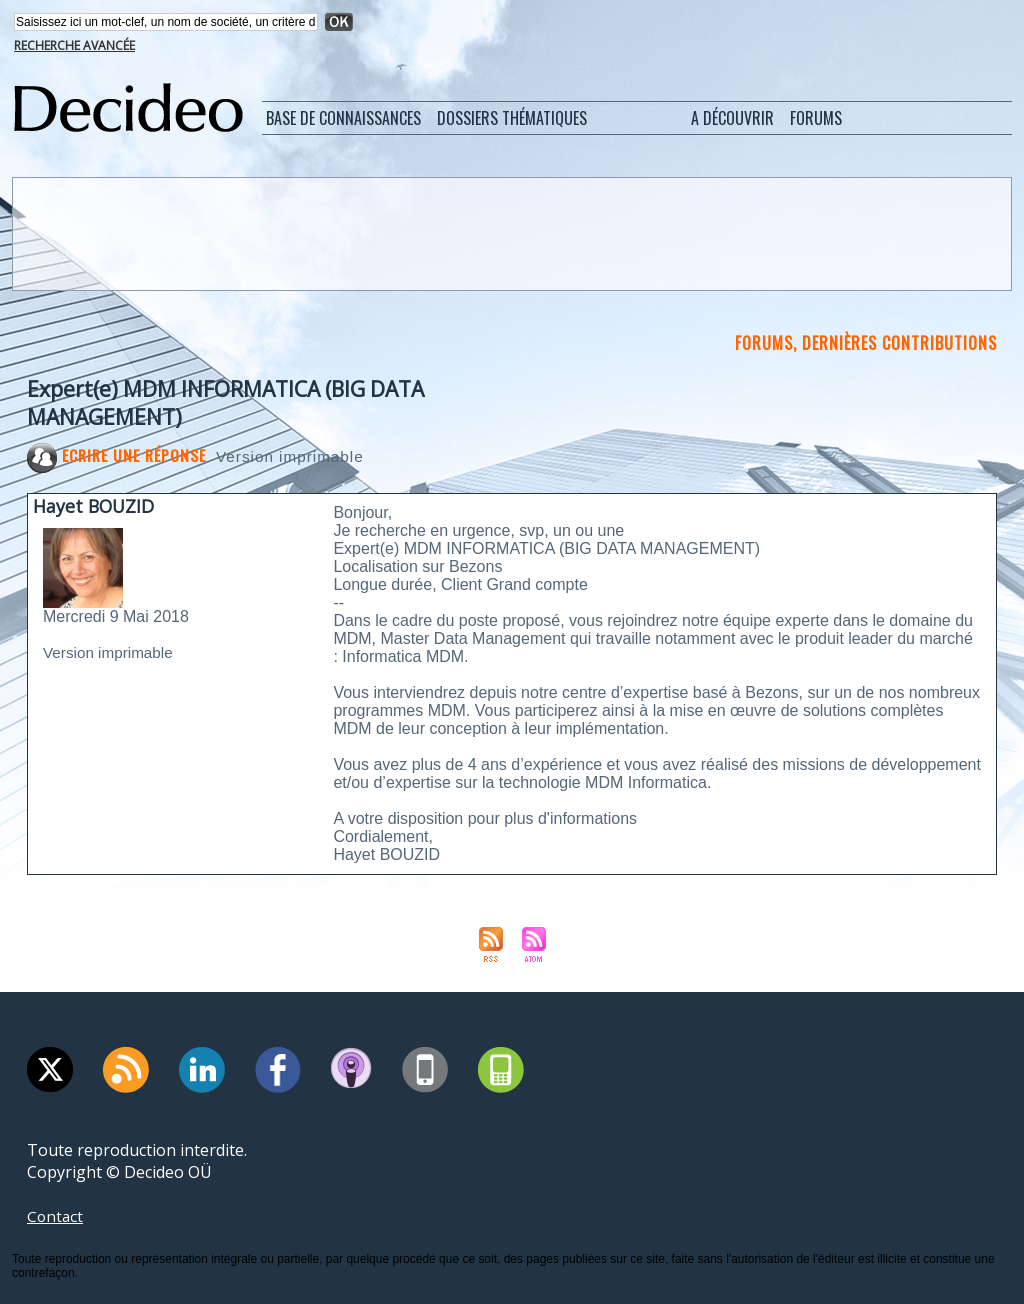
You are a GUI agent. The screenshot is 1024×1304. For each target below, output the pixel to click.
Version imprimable (296, 456)
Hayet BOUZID (95, 506)
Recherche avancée (74, 45)
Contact (56, 1216)
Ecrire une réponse (118, 455)
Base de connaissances (343, 118)
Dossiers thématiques (512, 118)
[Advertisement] (510, 233)
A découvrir (732, 118)
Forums (816, 118)
